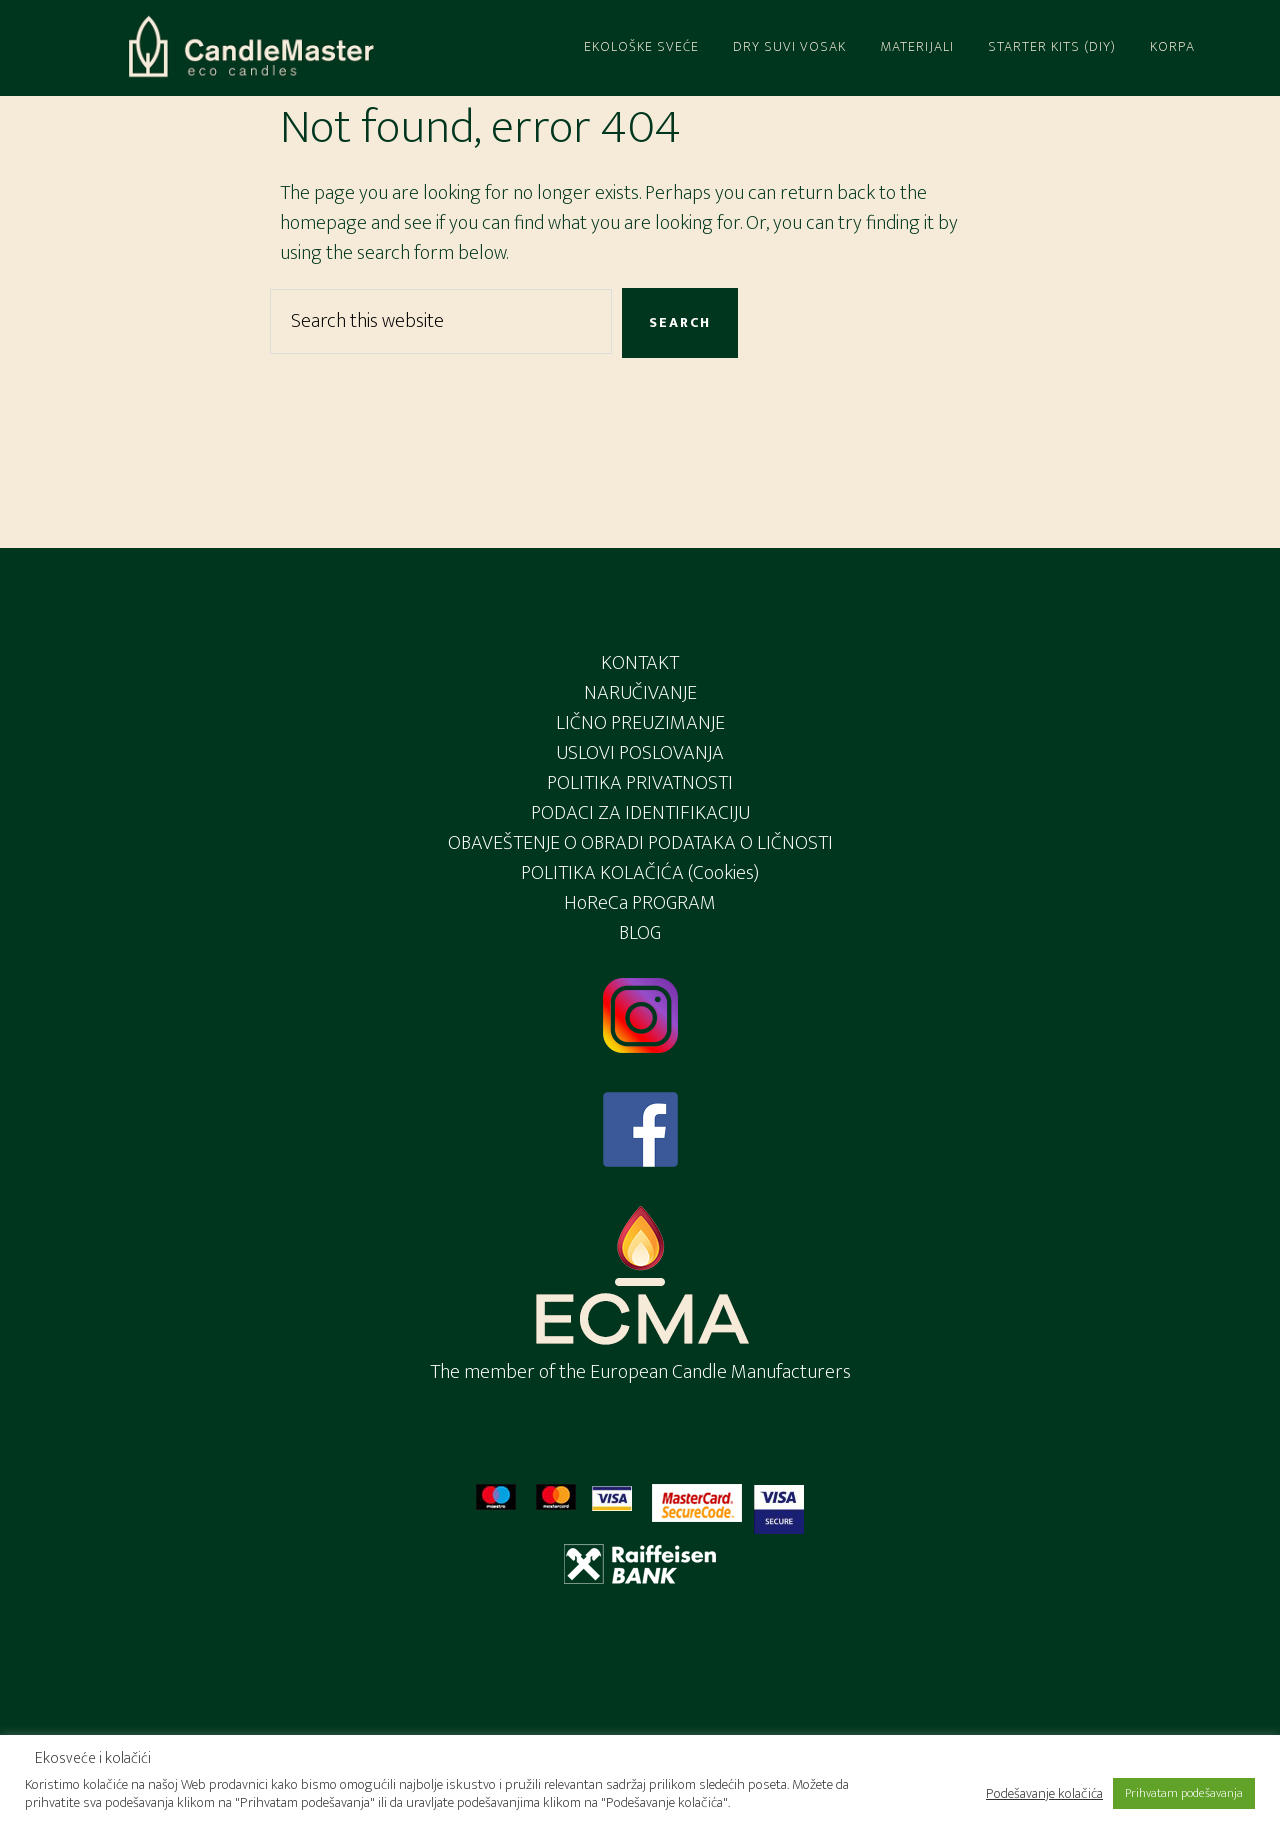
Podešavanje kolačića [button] (1044, 1794)
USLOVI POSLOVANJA (640, 753)
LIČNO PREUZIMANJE (640, 723)
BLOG (640, 933)
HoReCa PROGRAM (640, 903)
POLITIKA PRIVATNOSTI (640, 783)
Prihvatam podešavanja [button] (1184, 1793)
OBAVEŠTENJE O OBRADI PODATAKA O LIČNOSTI (640, 843)
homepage (323, 223)
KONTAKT (640, 663)
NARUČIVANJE (640, 693)
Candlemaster (250, 48)
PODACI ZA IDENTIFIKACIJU (640, 813)
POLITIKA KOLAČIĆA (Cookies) (640, 873)
